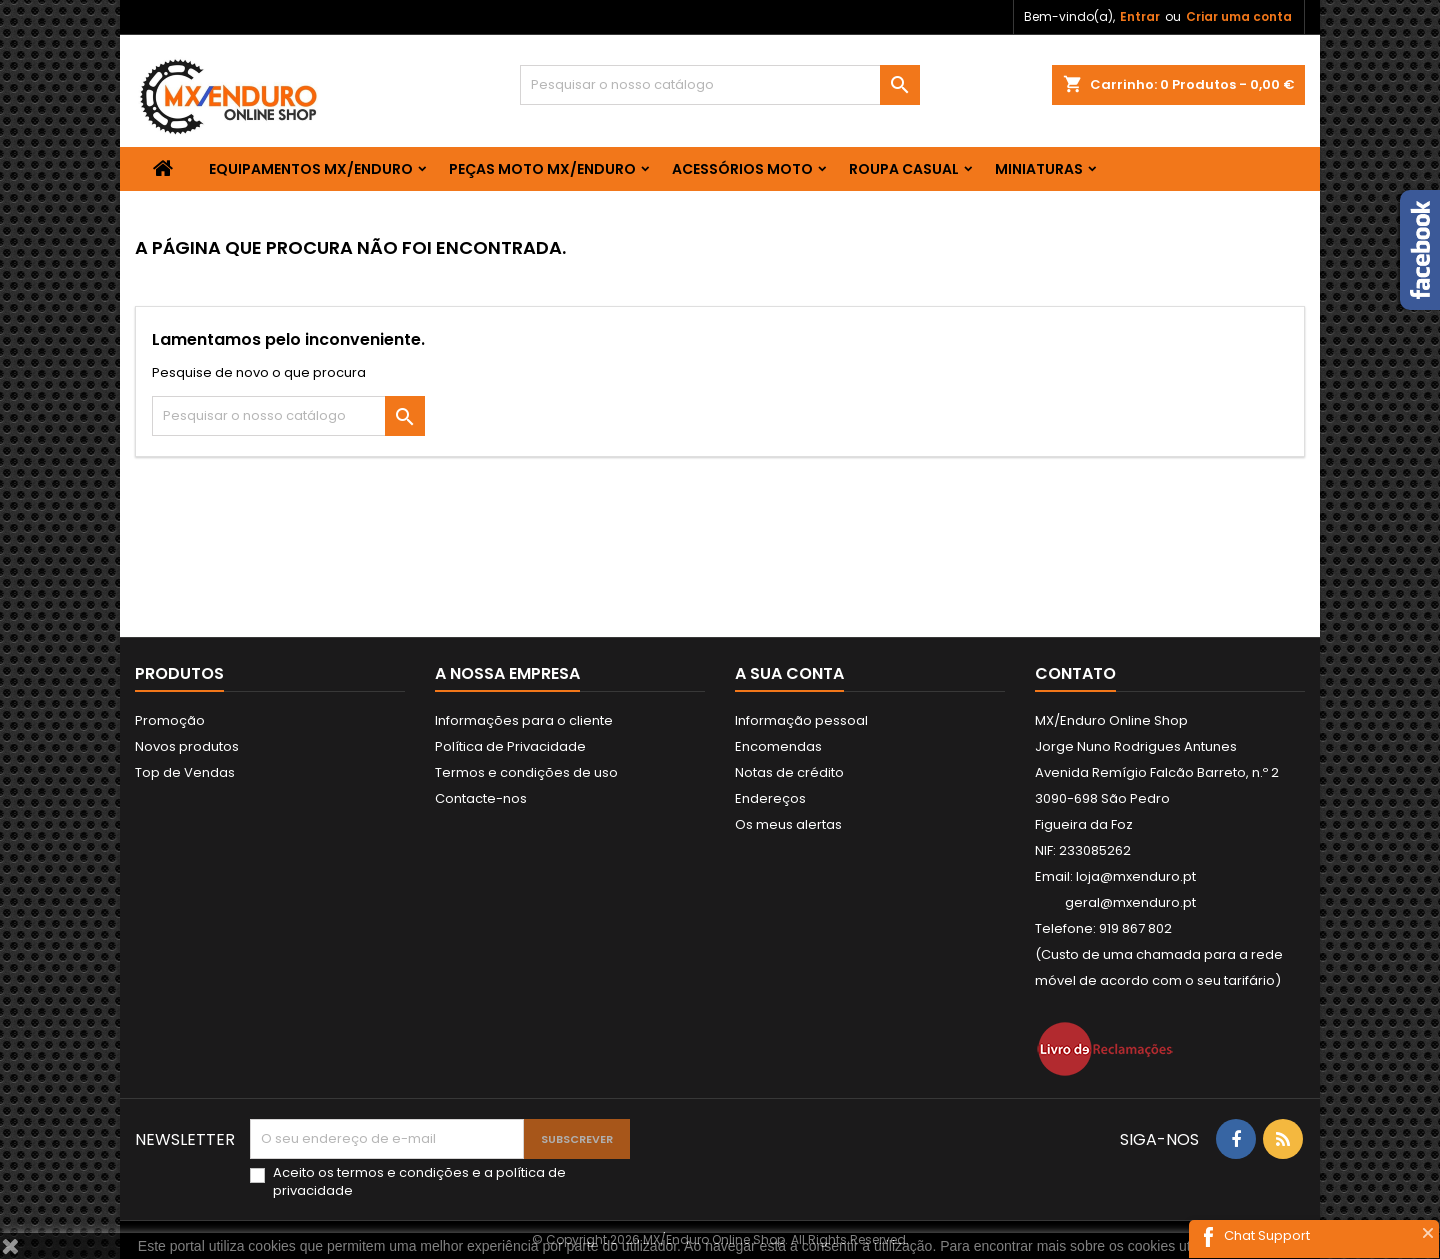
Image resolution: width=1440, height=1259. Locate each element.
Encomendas (778, 746)
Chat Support (1267, 1235)
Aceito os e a (419, 1182)
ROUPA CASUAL (904, 169)
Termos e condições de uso (526, 772)
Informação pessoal (801, 720)
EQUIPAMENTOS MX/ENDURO (311, 169)
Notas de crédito (789, 772)
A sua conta (789, 673)
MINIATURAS (1039, 169)
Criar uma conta (1239, 16)
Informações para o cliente (524, 720)
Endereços (770, 798)
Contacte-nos (481, 798)
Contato (1075, 673)
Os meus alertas (788, 824)
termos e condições (403, 1172)
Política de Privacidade (510, 746)
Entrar (1140, 16)
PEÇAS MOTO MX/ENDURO (542, 169)
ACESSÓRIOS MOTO (742, 169)
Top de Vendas (185, 772)
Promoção (170, 720)
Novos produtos (187, 746)
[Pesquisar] (720, 85)
